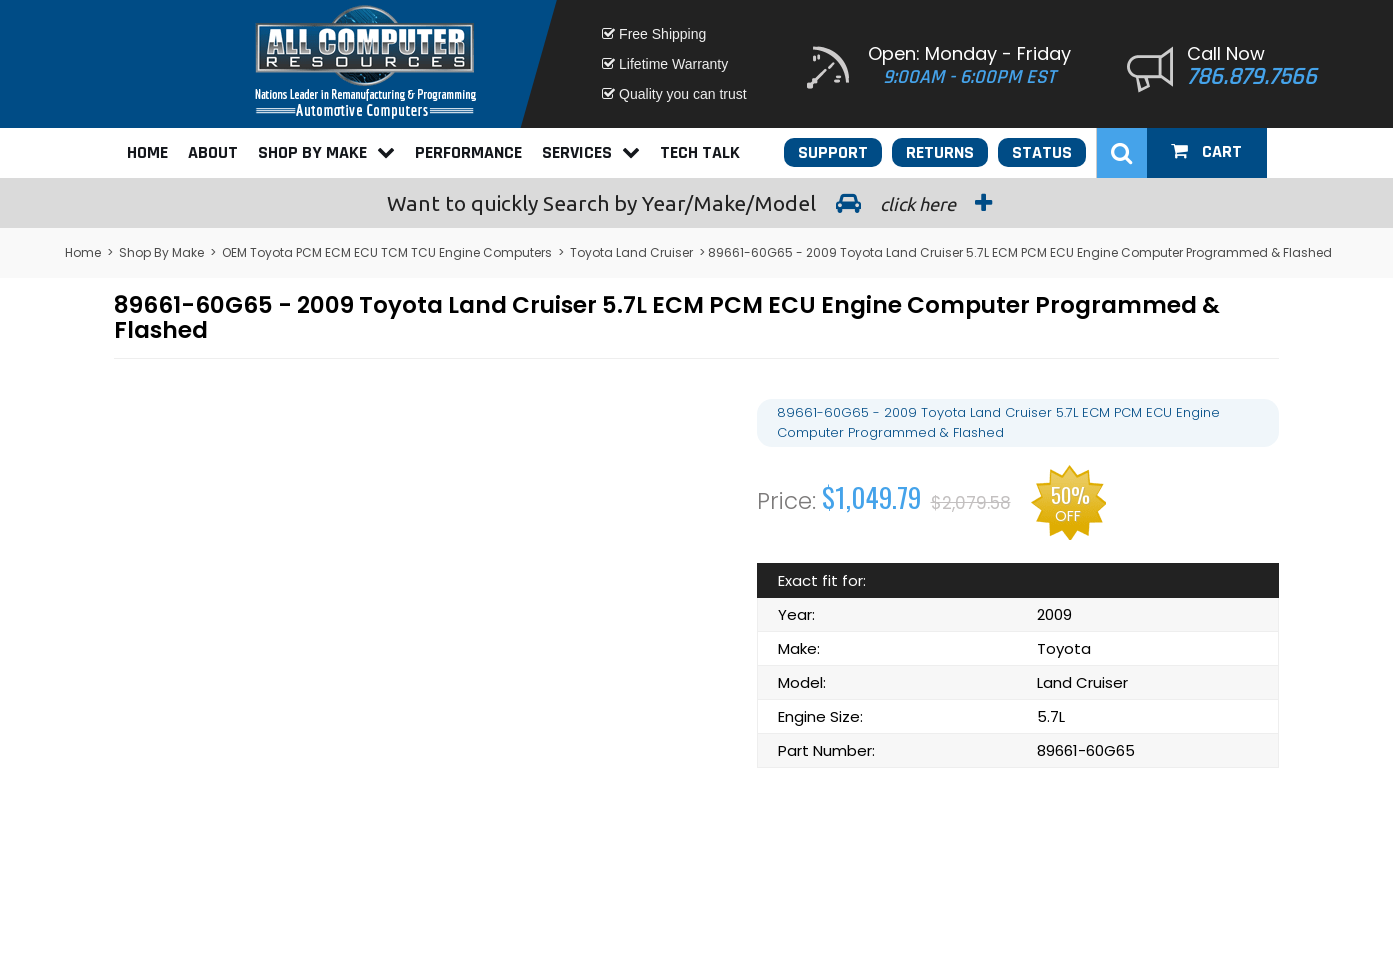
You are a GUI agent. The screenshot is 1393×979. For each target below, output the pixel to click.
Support (833, 152)
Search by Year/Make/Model (697, 203)
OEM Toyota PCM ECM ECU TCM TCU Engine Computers (387, 252)
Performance (468, 152)
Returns (940, 152)
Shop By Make (326, 152)
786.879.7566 (1252, 77)
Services (591, 152)
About (213, 152)
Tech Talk (700, 152)
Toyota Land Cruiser (631, 252)
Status (1042, 152)
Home (147, 152)
